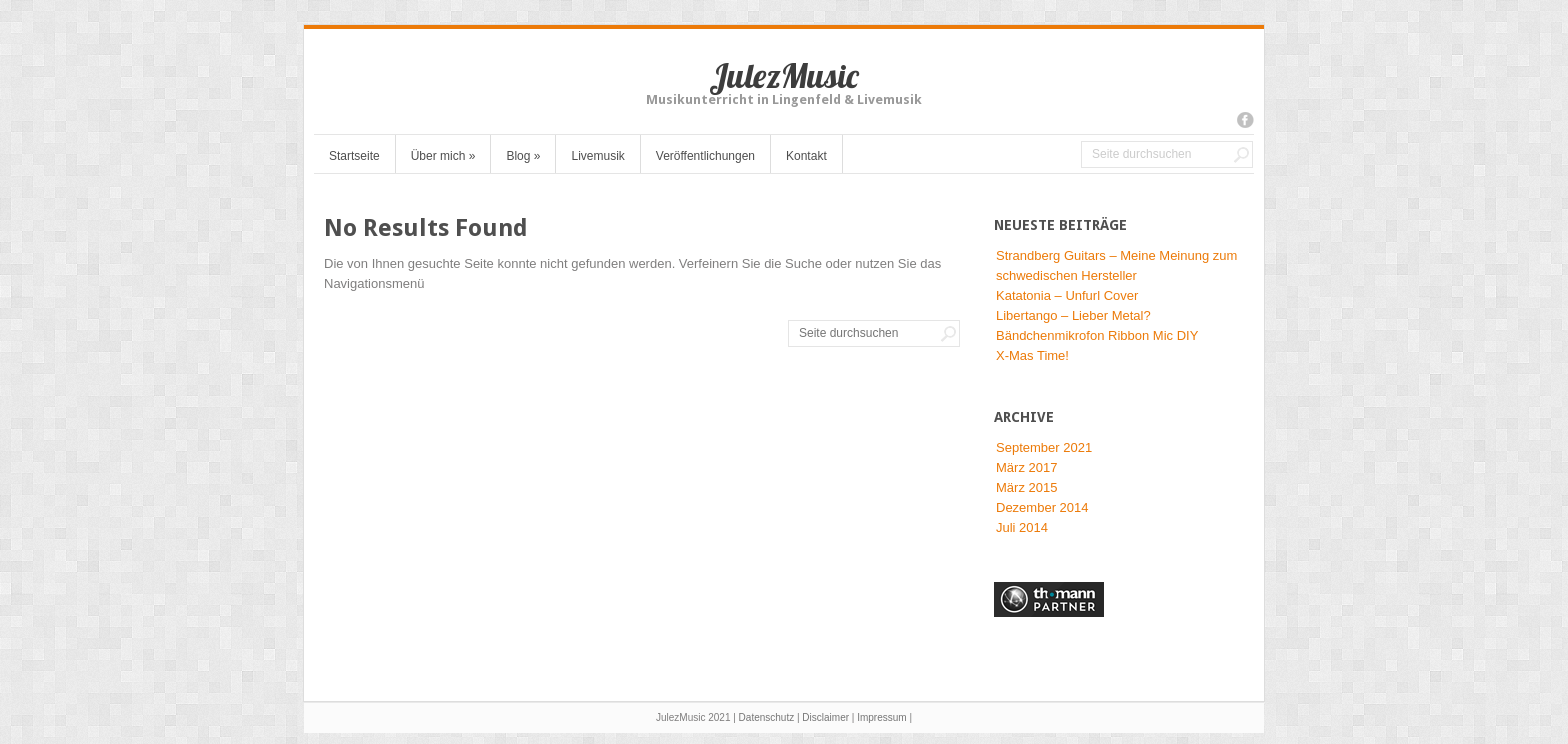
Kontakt (806, 156)
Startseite (354, 156)
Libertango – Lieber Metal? (1073, 315)
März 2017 (1026, 467)
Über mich (443, 156)
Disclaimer (825, 717)
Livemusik (597, 156)
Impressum (881, 717)
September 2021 (1044, 447)
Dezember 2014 (1042, 507)
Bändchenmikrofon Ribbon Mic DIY (1097, 335)
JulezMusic (784, 75)
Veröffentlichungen (705, 156)
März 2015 (1026, 487)
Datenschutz (767, 717)
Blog (523, 156)
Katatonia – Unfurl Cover (1067, 295)
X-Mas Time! (1032, 355)
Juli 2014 (1022, 527)
